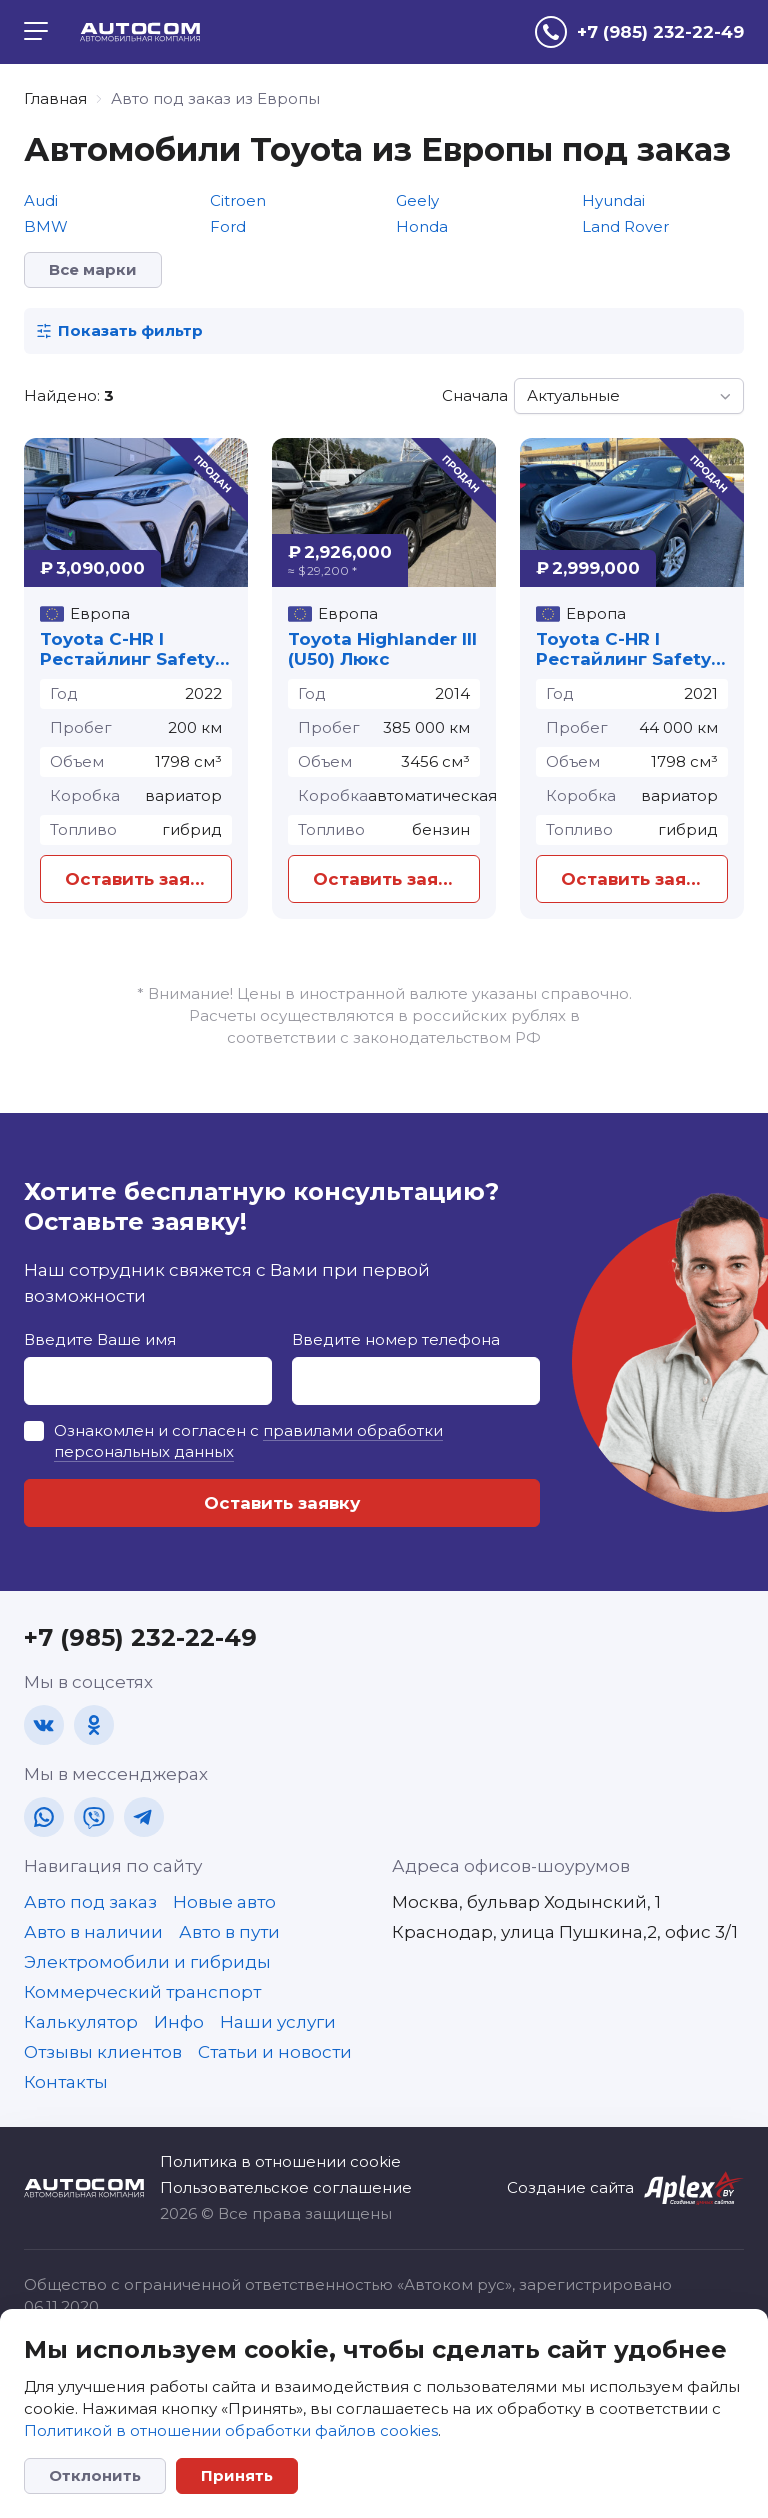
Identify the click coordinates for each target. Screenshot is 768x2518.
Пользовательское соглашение (286, 2187)
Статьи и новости (275, 2052)
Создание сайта (570, 2187)
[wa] (44, 1817)
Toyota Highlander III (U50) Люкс (382, 649)
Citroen (238, 200)
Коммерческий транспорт (142, 1992)
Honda (422, 226)
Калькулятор (81, 2022)
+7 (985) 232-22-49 (140, 1637)
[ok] (94, 1725)
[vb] (94, 1817)
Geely (417, 200)
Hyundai (613, 200)
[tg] (144, 1817)
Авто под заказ (90, 1902)
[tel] (639, 32)
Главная (55, 98)
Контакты (66, 2082)
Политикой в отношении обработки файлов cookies (231, 2430)
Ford (228, 226)
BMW (46, 226)
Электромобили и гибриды (147, 1962)
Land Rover (625, 226)
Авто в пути (229, 1932)
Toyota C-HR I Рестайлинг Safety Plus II (127, 649)
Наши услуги (278, 2022)
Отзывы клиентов (103, 2052)
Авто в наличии (93, 1932)
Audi (41, 200)
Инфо (179, 2022)
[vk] (44, 1725)
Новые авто (224, 1902)
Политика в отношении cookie (280, 2161)
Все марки (93, 269)
